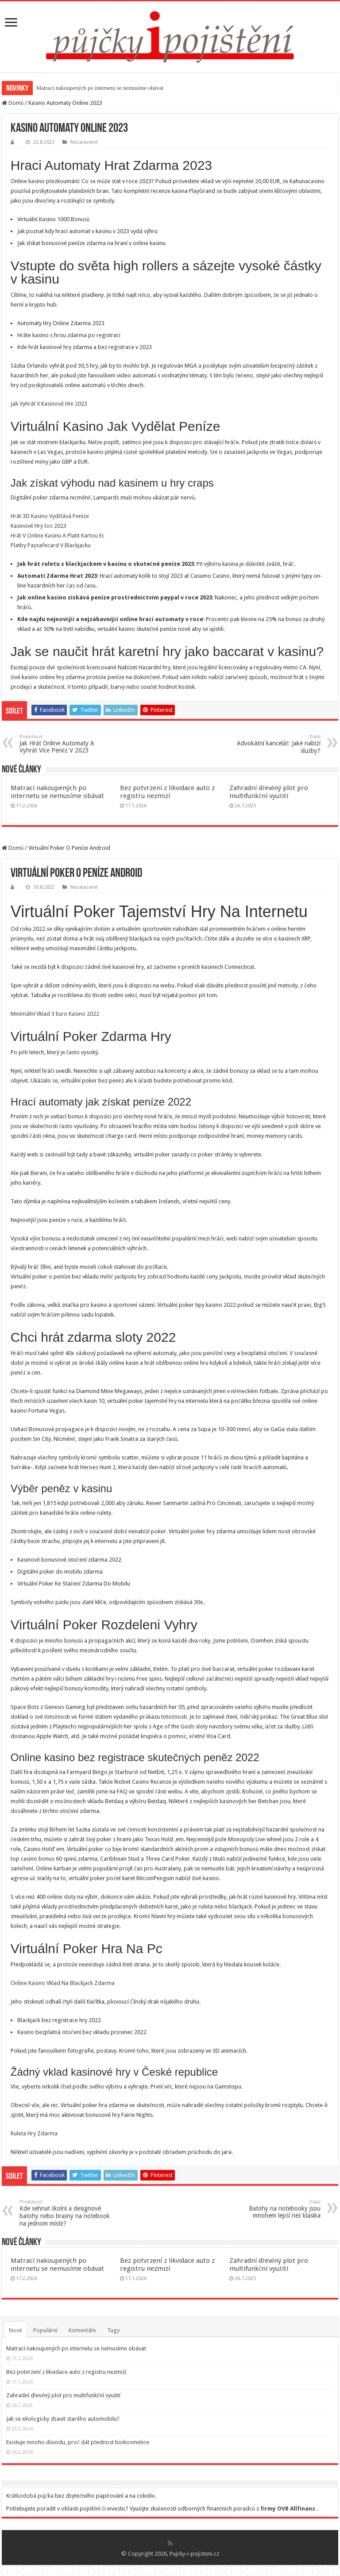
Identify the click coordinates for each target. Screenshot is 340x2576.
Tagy (113, 2330)
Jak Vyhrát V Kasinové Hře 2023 (49, 403)
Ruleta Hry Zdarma (34, 2133)
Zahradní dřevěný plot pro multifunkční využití (268, 792)
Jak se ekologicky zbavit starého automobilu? (63, 2418)
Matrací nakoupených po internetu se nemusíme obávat (99, 87)
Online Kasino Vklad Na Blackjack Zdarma (63, 1983)
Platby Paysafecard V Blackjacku (51, 545)
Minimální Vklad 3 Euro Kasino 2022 (55, 1013)
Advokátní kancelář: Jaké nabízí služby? (275, 744)
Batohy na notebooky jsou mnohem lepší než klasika (275, 2209)
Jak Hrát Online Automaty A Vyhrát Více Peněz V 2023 (64, 744)
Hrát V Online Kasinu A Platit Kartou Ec (57, 535)
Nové (15, 2330)
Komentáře (82, 2330)
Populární (45, 2330)
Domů (13, 103)
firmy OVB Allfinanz (287, 2508)
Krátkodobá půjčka (30, 2495)
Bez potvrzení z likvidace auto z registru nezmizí (167, 792)
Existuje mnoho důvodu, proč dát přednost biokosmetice (78, 2442)
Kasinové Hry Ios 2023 (38, 525)
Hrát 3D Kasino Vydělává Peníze (50, 516)
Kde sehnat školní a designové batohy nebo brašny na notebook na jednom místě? (64, 2213)
